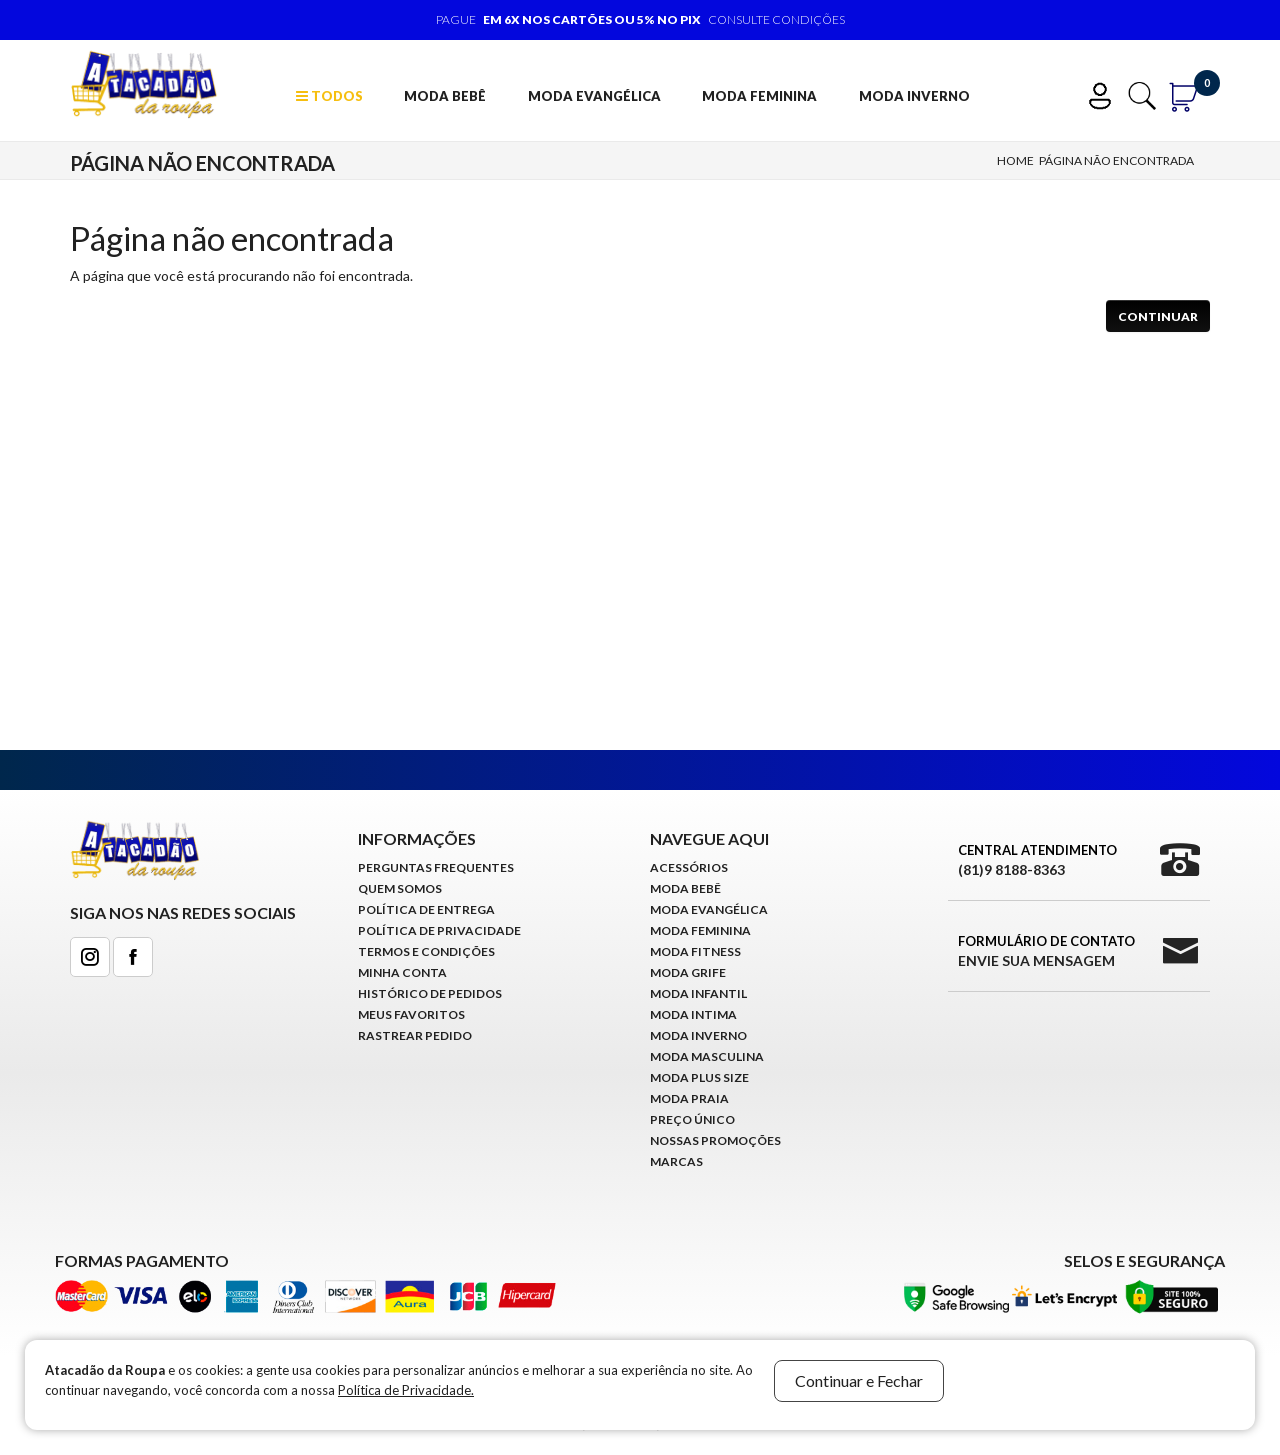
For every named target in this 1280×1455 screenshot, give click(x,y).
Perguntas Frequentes (436, 867)
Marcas (676, 1161)
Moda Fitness (695, 951)
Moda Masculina (707, 1056)
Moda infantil (698, 993)
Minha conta (402, 972)
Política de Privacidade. (406, 1390)
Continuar (1158, 316)
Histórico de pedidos (430, 993)
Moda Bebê (445, 96)
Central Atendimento (1037, 861)
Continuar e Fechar (859, 1380)
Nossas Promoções (715, 1140)
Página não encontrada (1116, 160)
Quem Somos (400, 888)
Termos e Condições (426, 951)
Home (1015, 160)
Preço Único (692, 1119)
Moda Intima (693, 1014)
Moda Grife (688, 972)
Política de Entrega (426, 909)
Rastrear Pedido (415, 1035)
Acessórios (689, 867)
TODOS (329, 96)
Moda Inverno (914, 96)
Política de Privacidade (439, 930)
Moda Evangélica (594, 96)
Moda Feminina (759, 96)
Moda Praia (689, 1098)
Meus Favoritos (411, 1014)
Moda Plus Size (699, 1077)
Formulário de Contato (1046, 952)
